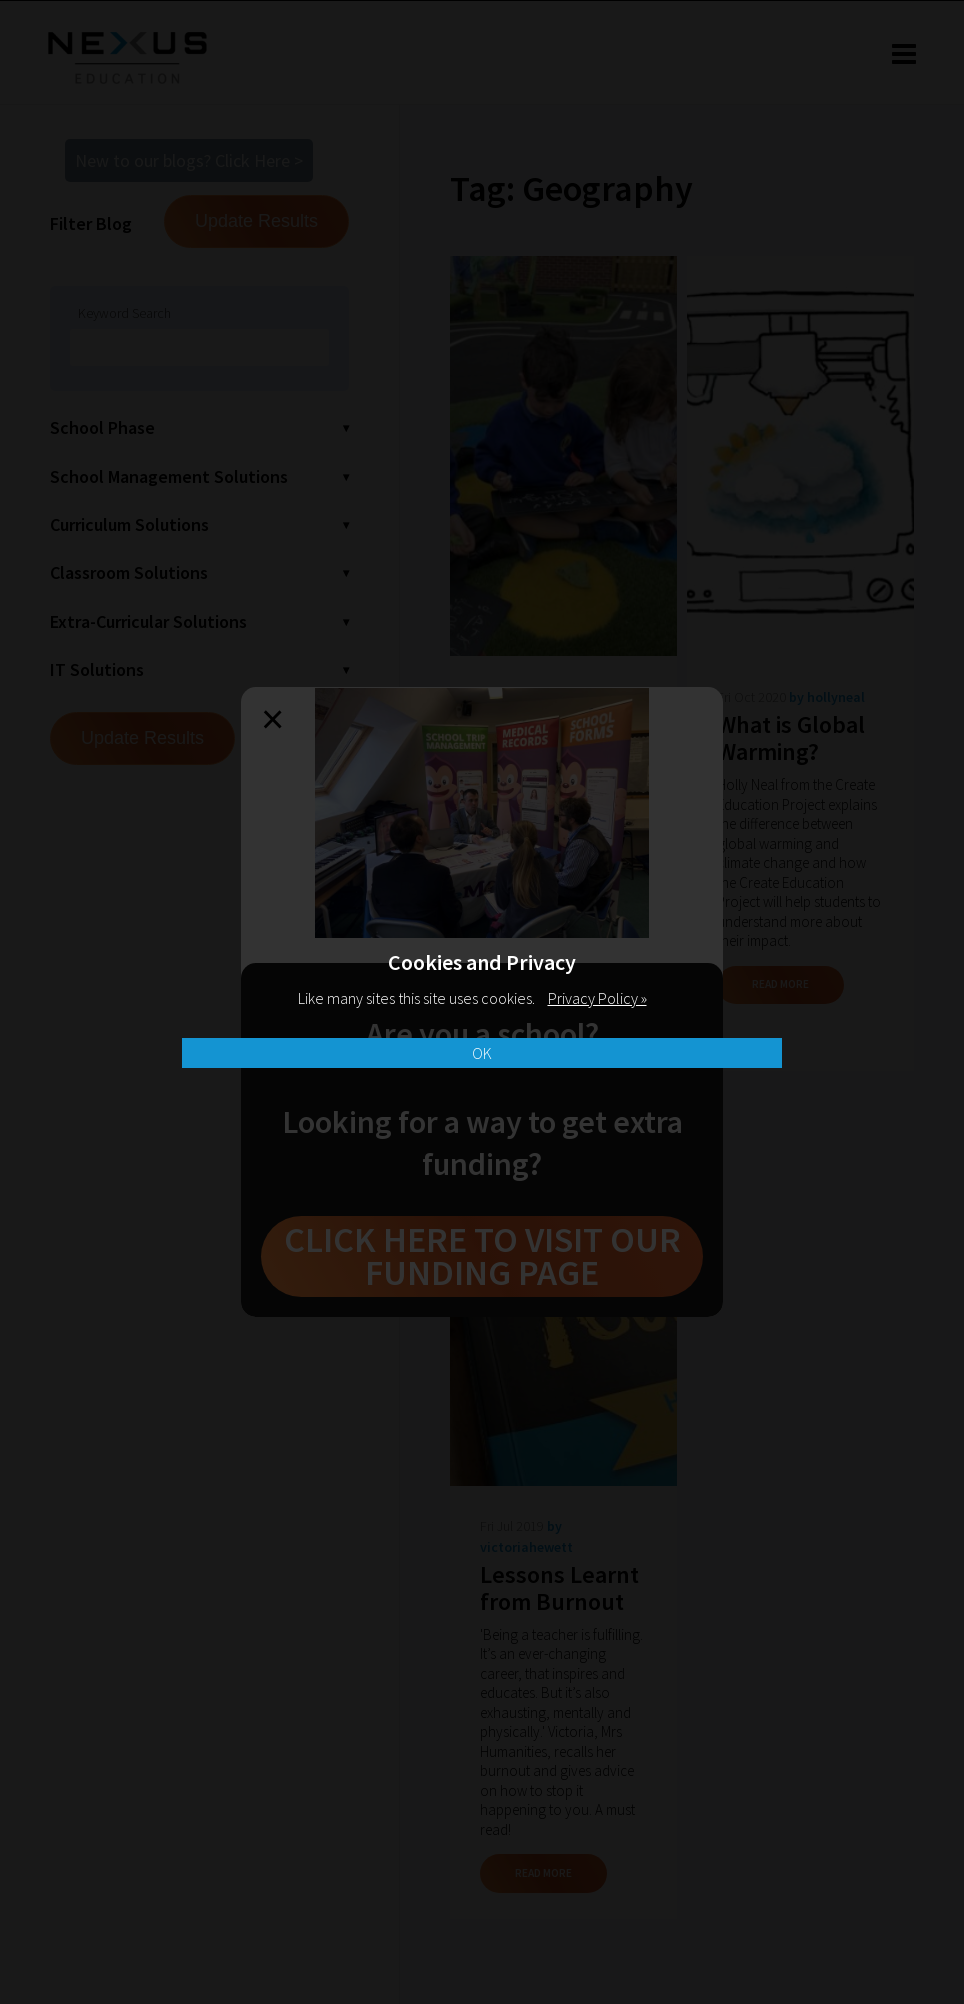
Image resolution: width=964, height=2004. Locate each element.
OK (482, 1053)
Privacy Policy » (597, 998)
